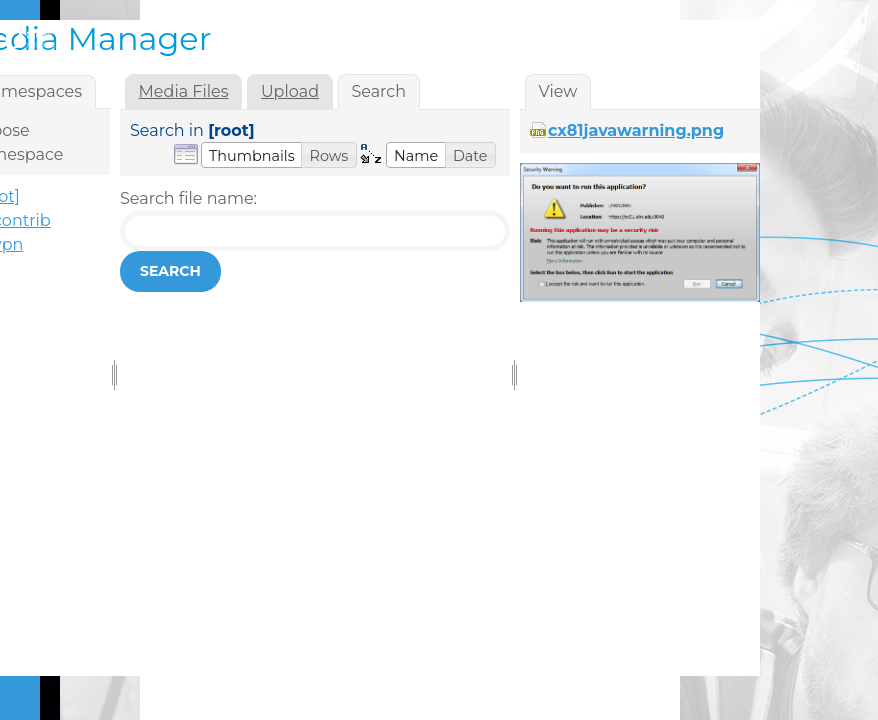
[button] (252, 155)
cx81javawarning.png (636, 130)
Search (170, 271)
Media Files (184, 91)
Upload (290, 91)
